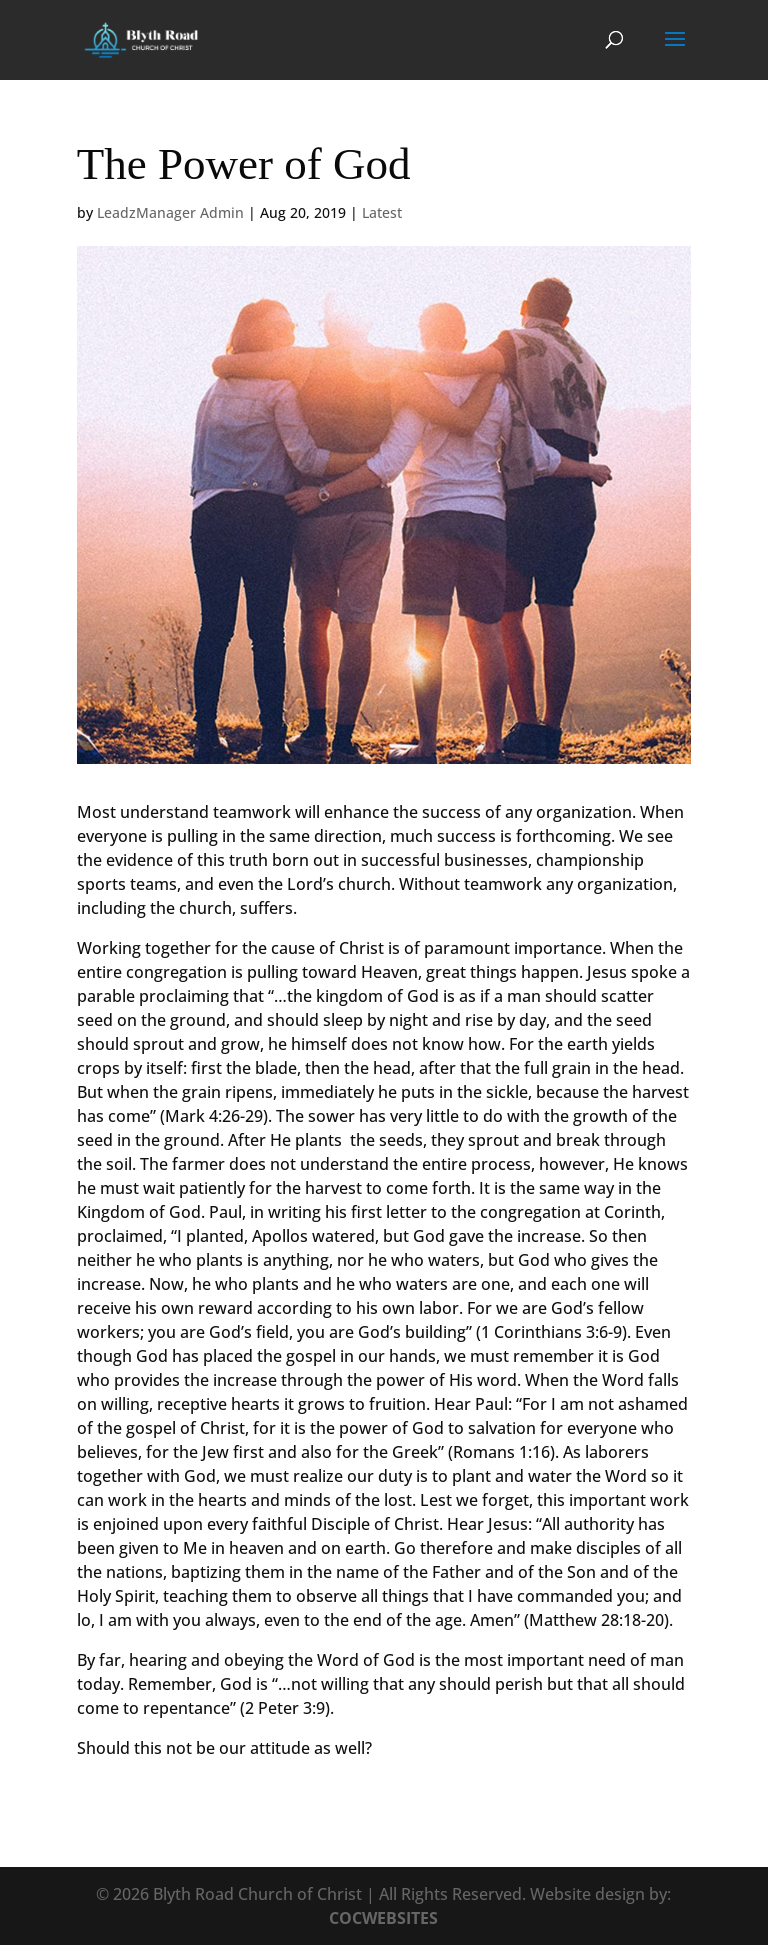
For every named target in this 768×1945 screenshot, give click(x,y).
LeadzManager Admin (170, 212)
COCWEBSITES (383, 1918)
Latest (382, 212)
